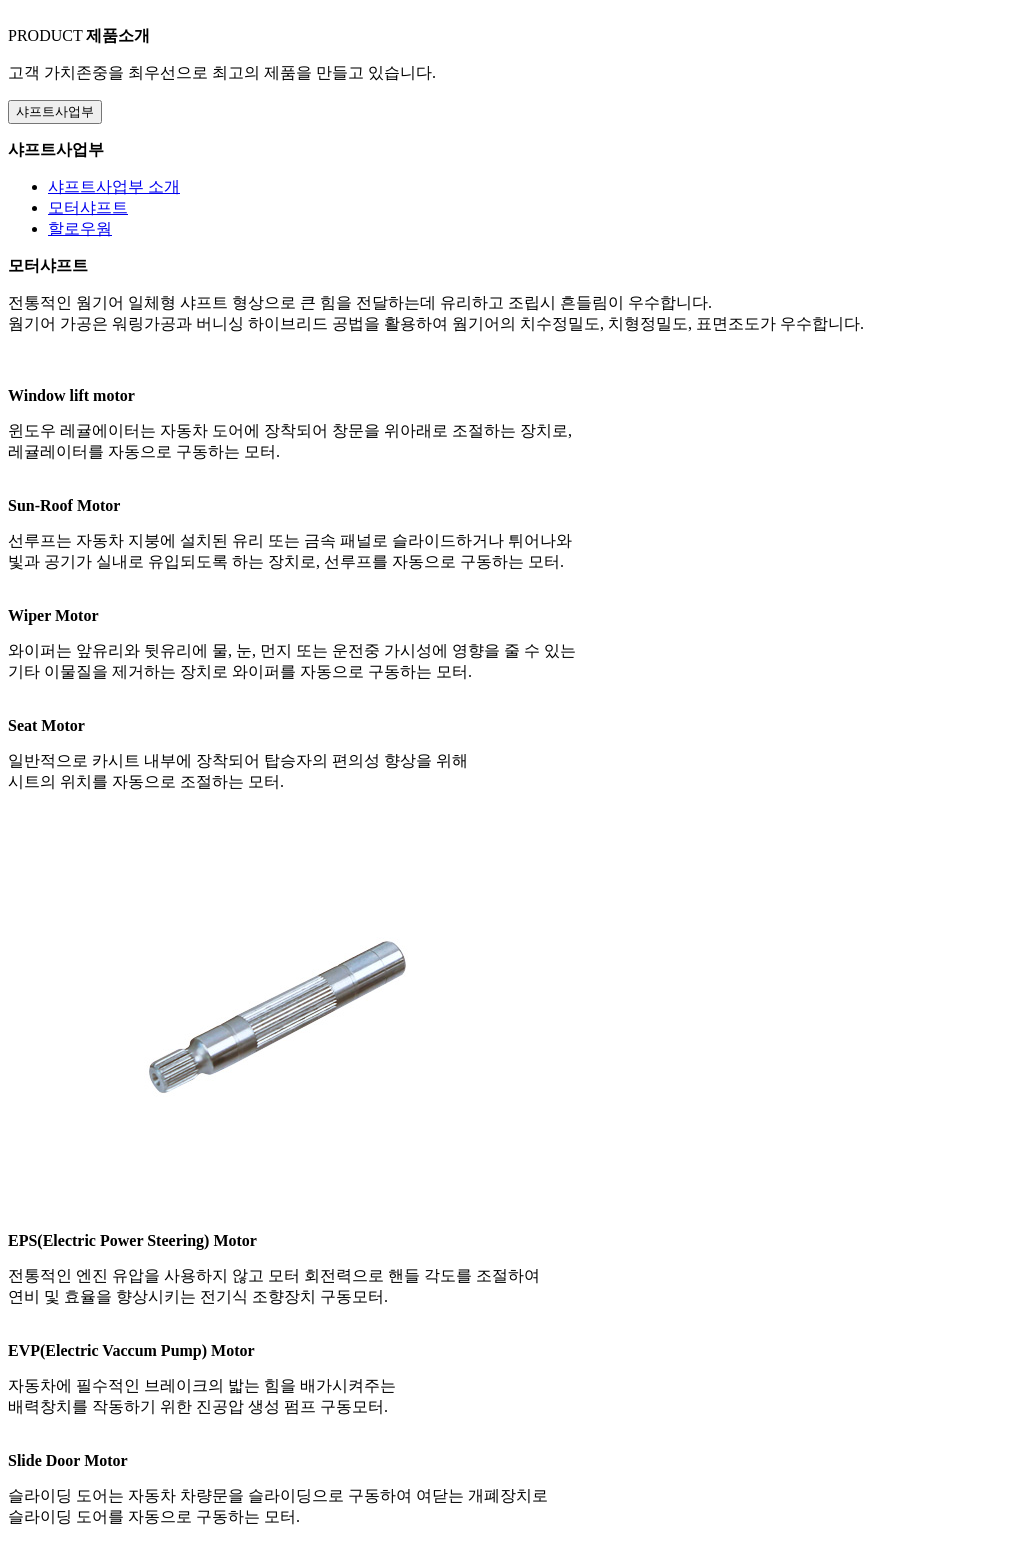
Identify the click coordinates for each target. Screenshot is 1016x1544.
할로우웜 (80, 228)
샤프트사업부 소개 (114, 186)
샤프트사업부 (55, 111)
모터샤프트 (88, 207)
